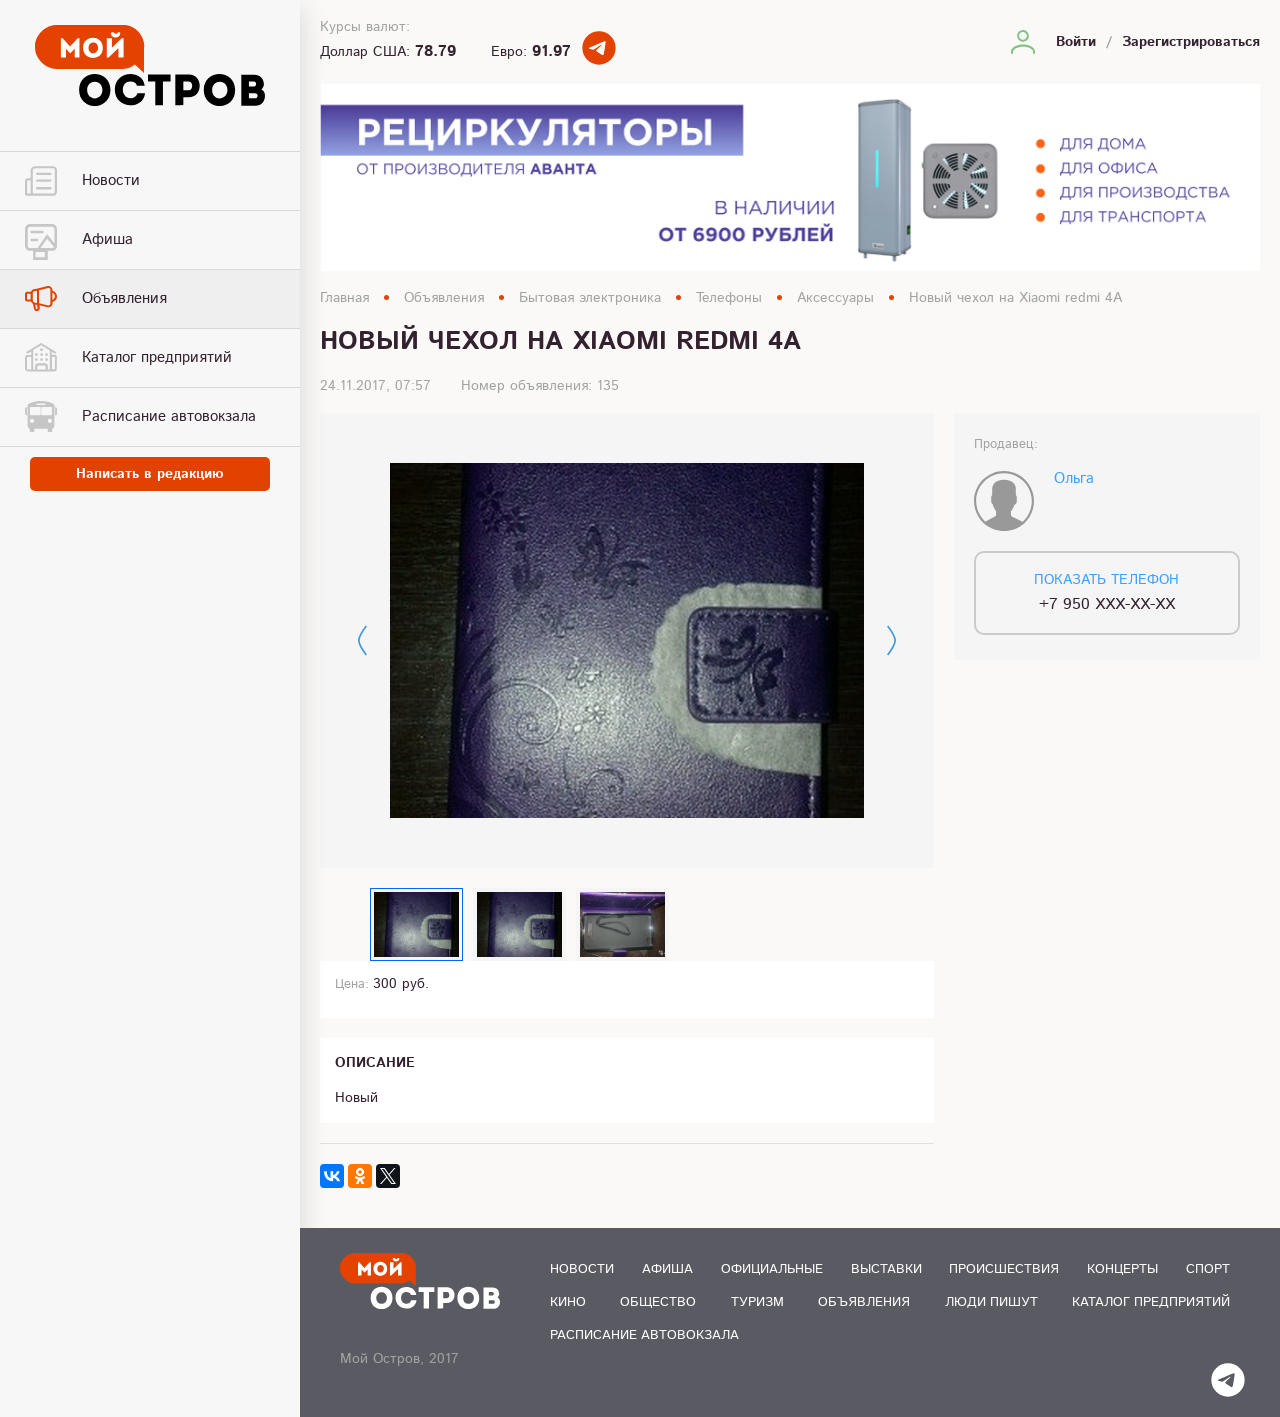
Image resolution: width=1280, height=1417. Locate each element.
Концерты (1122, 1269)
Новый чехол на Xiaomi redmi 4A (1015, 298)
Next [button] (891, 640)
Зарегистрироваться (1191, 42)
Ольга (1074, 478)
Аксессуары (835, 298)
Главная (344, 298)
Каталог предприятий (1151, 1302)
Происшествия (1004, 1269)
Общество (658, 1302)
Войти (1076, 42)
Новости (582, 1269)
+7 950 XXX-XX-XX (1107, 605)
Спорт (1208, 1269)
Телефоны (729, 298)
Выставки (886, 1269)
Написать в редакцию (150, 474)
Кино (568, 1302)
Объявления (444, 298)
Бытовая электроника (590, 298)
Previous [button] (362, 640)
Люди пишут (991, 1302)
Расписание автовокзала (644, 1335)
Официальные (772, 1269)
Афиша (667, 1269)
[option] (627, 641)
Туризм (757, 1302)
